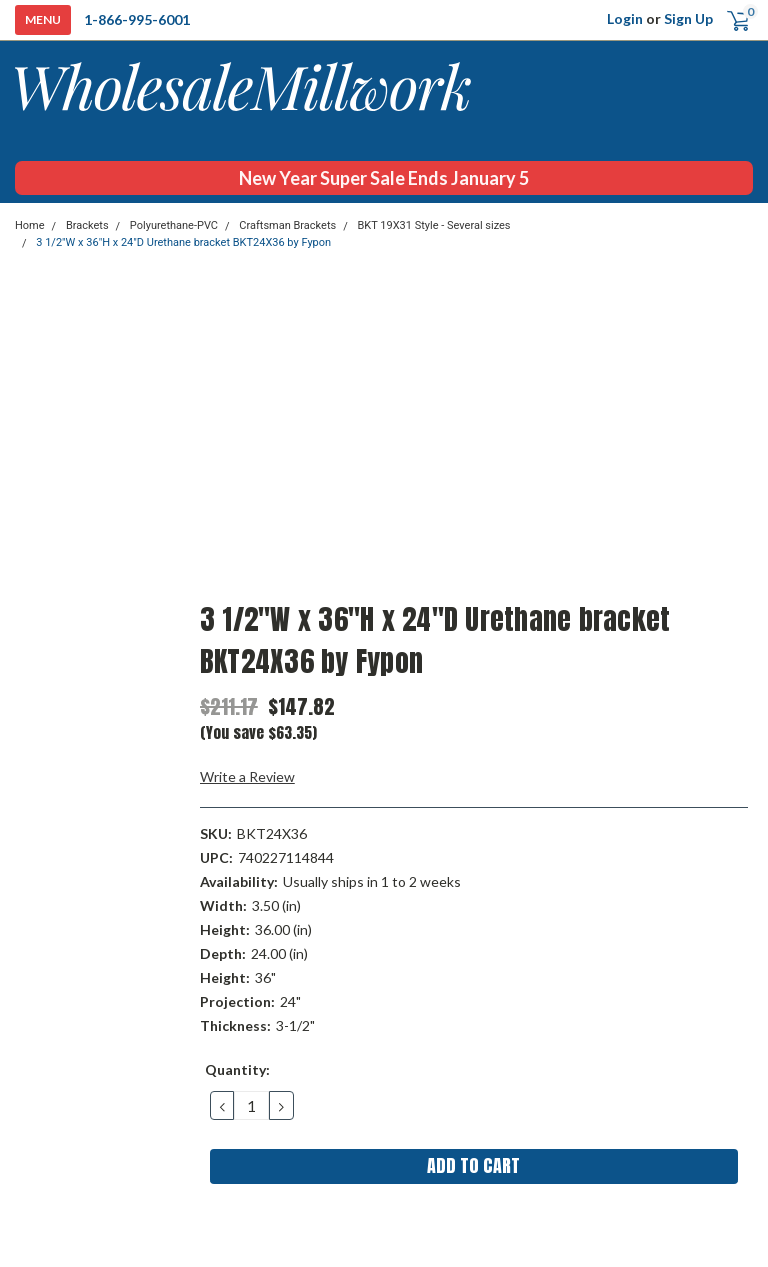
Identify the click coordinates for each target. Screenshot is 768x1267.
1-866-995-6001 (137, 19)
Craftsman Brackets (287, 225)
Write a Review (247, 776)
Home (30, 225)
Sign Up (688, 18)
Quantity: (237, 1069)
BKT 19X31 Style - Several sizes (433, 225)
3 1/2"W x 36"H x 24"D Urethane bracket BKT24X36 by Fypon (183, 242)
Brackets (87, 225)
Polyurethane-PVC (174, 225)
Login (625, 18)
